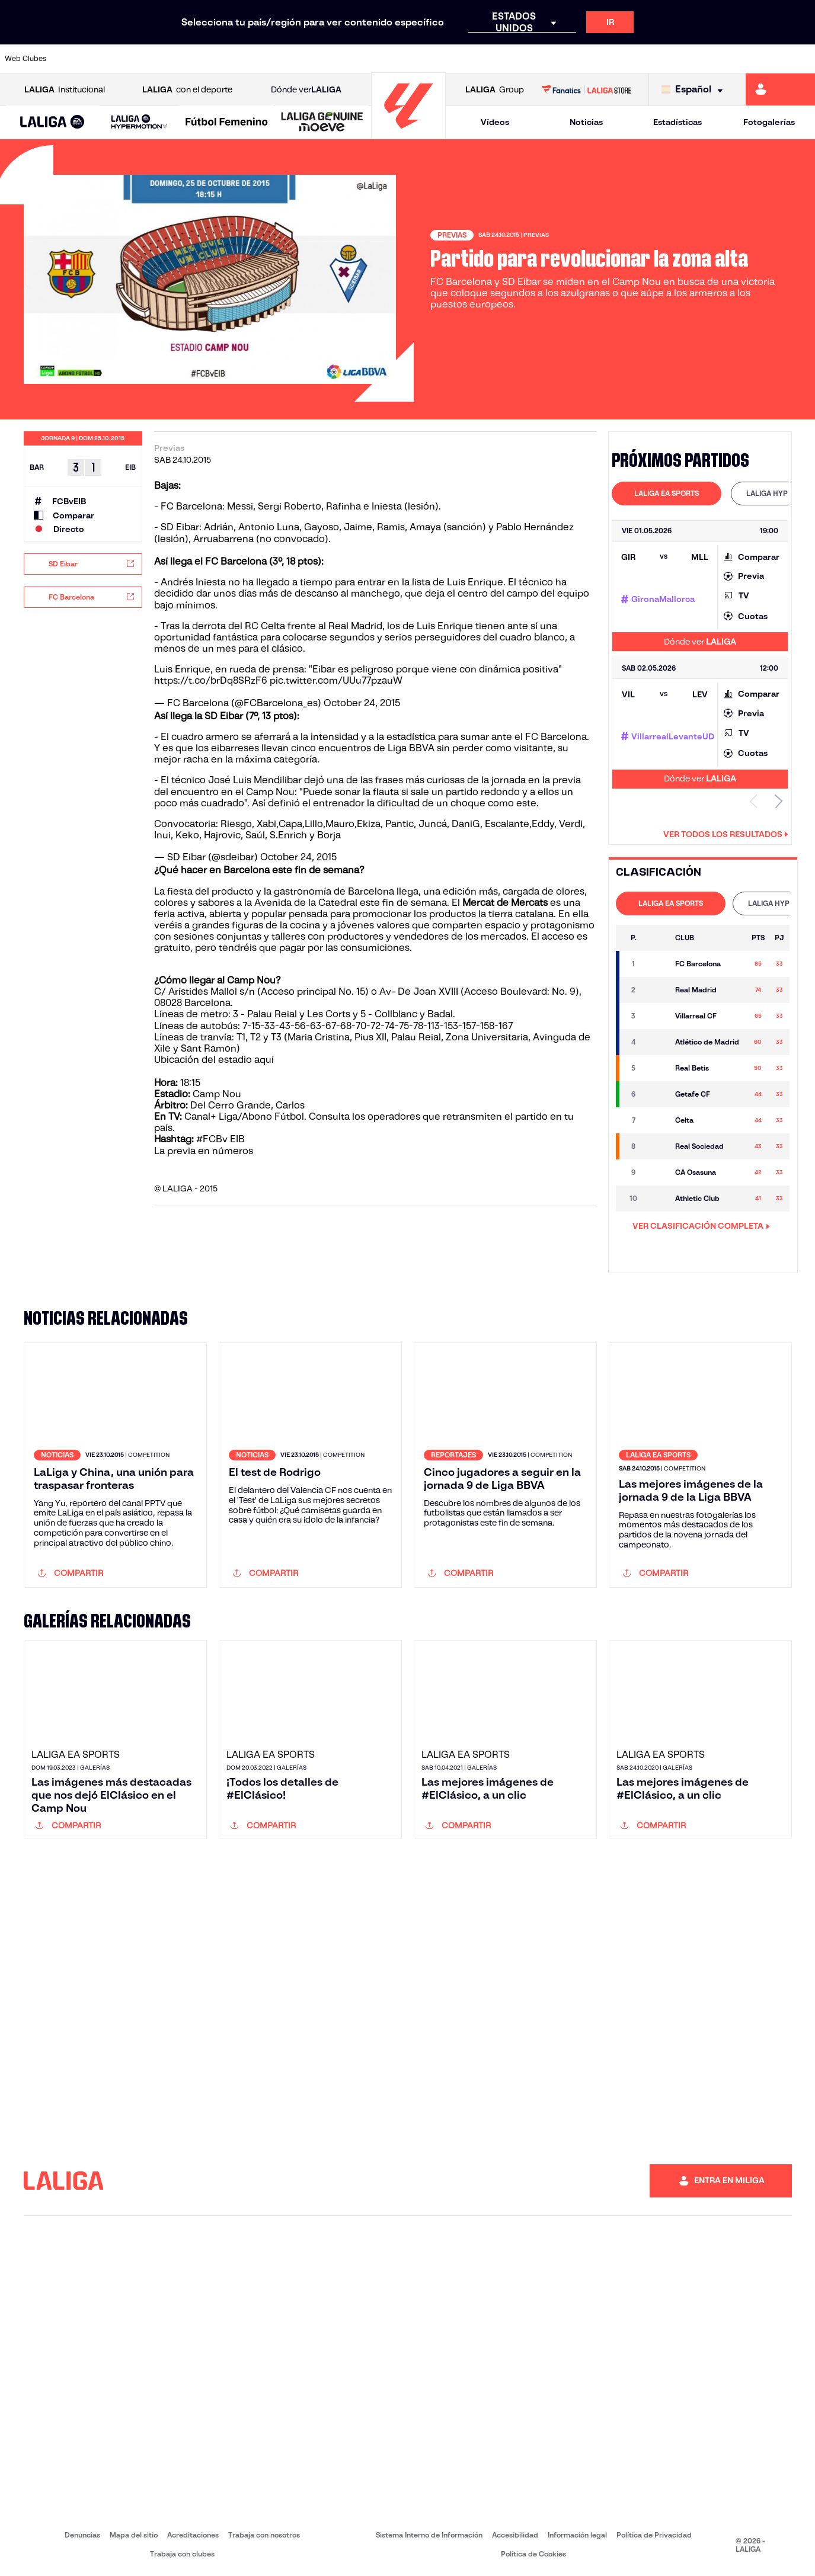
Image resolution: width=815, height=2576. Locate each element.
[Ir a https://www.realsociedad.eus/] (686, 59)
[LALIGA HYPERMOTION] (139, 122)
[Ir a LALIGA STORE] (586, 89)
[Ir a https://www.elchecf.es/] (228, 59)
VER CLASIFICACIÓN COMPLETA (701, 1226)
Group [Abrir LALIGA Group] (494, 90)
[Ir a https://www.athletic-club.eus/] (75, 59)
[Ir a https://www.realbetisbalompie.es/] (572, 59)
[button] (52, 122)
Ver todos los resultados (725, 834)
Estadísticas (677, 122)
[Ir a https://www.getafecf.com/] (305, 59)
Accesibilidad (515, 2535)
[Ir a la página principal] (408, 134)
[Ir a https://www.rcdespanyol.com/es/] (495, 59)
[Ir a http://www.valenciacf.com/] (763, 59)
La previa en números (203, 1151)
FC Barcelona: (193, 506)
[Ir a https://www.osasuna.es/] (152, 59)
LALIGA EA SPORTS (666, 493)
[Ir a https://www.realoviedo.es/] (648, 59)
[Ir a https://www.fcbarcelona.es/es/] (267, 59)
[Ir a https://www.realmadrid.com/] (610, 59)
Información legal (577, 2535)
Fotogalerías (769, 122)
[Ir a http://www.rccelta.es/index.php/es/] (457, 59)
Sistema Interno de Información (429, 2535)
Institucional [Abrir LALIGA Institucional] (64, 90)
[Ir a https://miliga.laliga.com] (780, 89)
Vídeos (495, 122)
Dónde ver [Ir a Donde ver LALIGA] (306, 90)
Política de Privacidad (654, 2535)
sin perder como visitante (495, 748)
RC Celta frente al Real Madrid (312, 626)
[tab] (666, 493)
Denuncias (82, 2535)
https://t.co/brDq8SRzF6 (210, 680)
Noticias (586, 122)
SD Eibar (180, 527)
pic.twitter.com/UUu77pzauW (336, 680)
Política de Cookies (533, 2554)
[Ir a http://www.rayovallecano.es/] (419, 59)
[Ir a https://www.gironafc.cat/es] (343, 59)
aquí (265, 1060)
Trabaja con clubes (182, 2554)
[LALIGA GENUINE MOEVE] (322, 122)
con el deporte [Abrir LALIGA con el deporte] (187, 90)
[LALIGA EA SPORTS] (52, 122)
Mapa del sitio (134, 2535)
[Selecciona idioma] (695, 89)
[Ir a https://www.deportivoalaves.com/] (190, 59)
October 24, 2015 (362, 703)
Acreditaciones (193, 2535)
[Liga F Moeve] (226, 122)
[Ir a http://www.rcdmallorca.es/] (534, 59)
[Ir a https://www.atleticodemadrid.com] (114, 59)
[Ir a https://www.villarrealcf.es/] (801, 59)
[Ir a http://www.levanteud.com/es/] (381, 59)
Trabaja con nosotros (264, 2535)
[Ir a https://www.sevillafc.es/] (725, 59)
